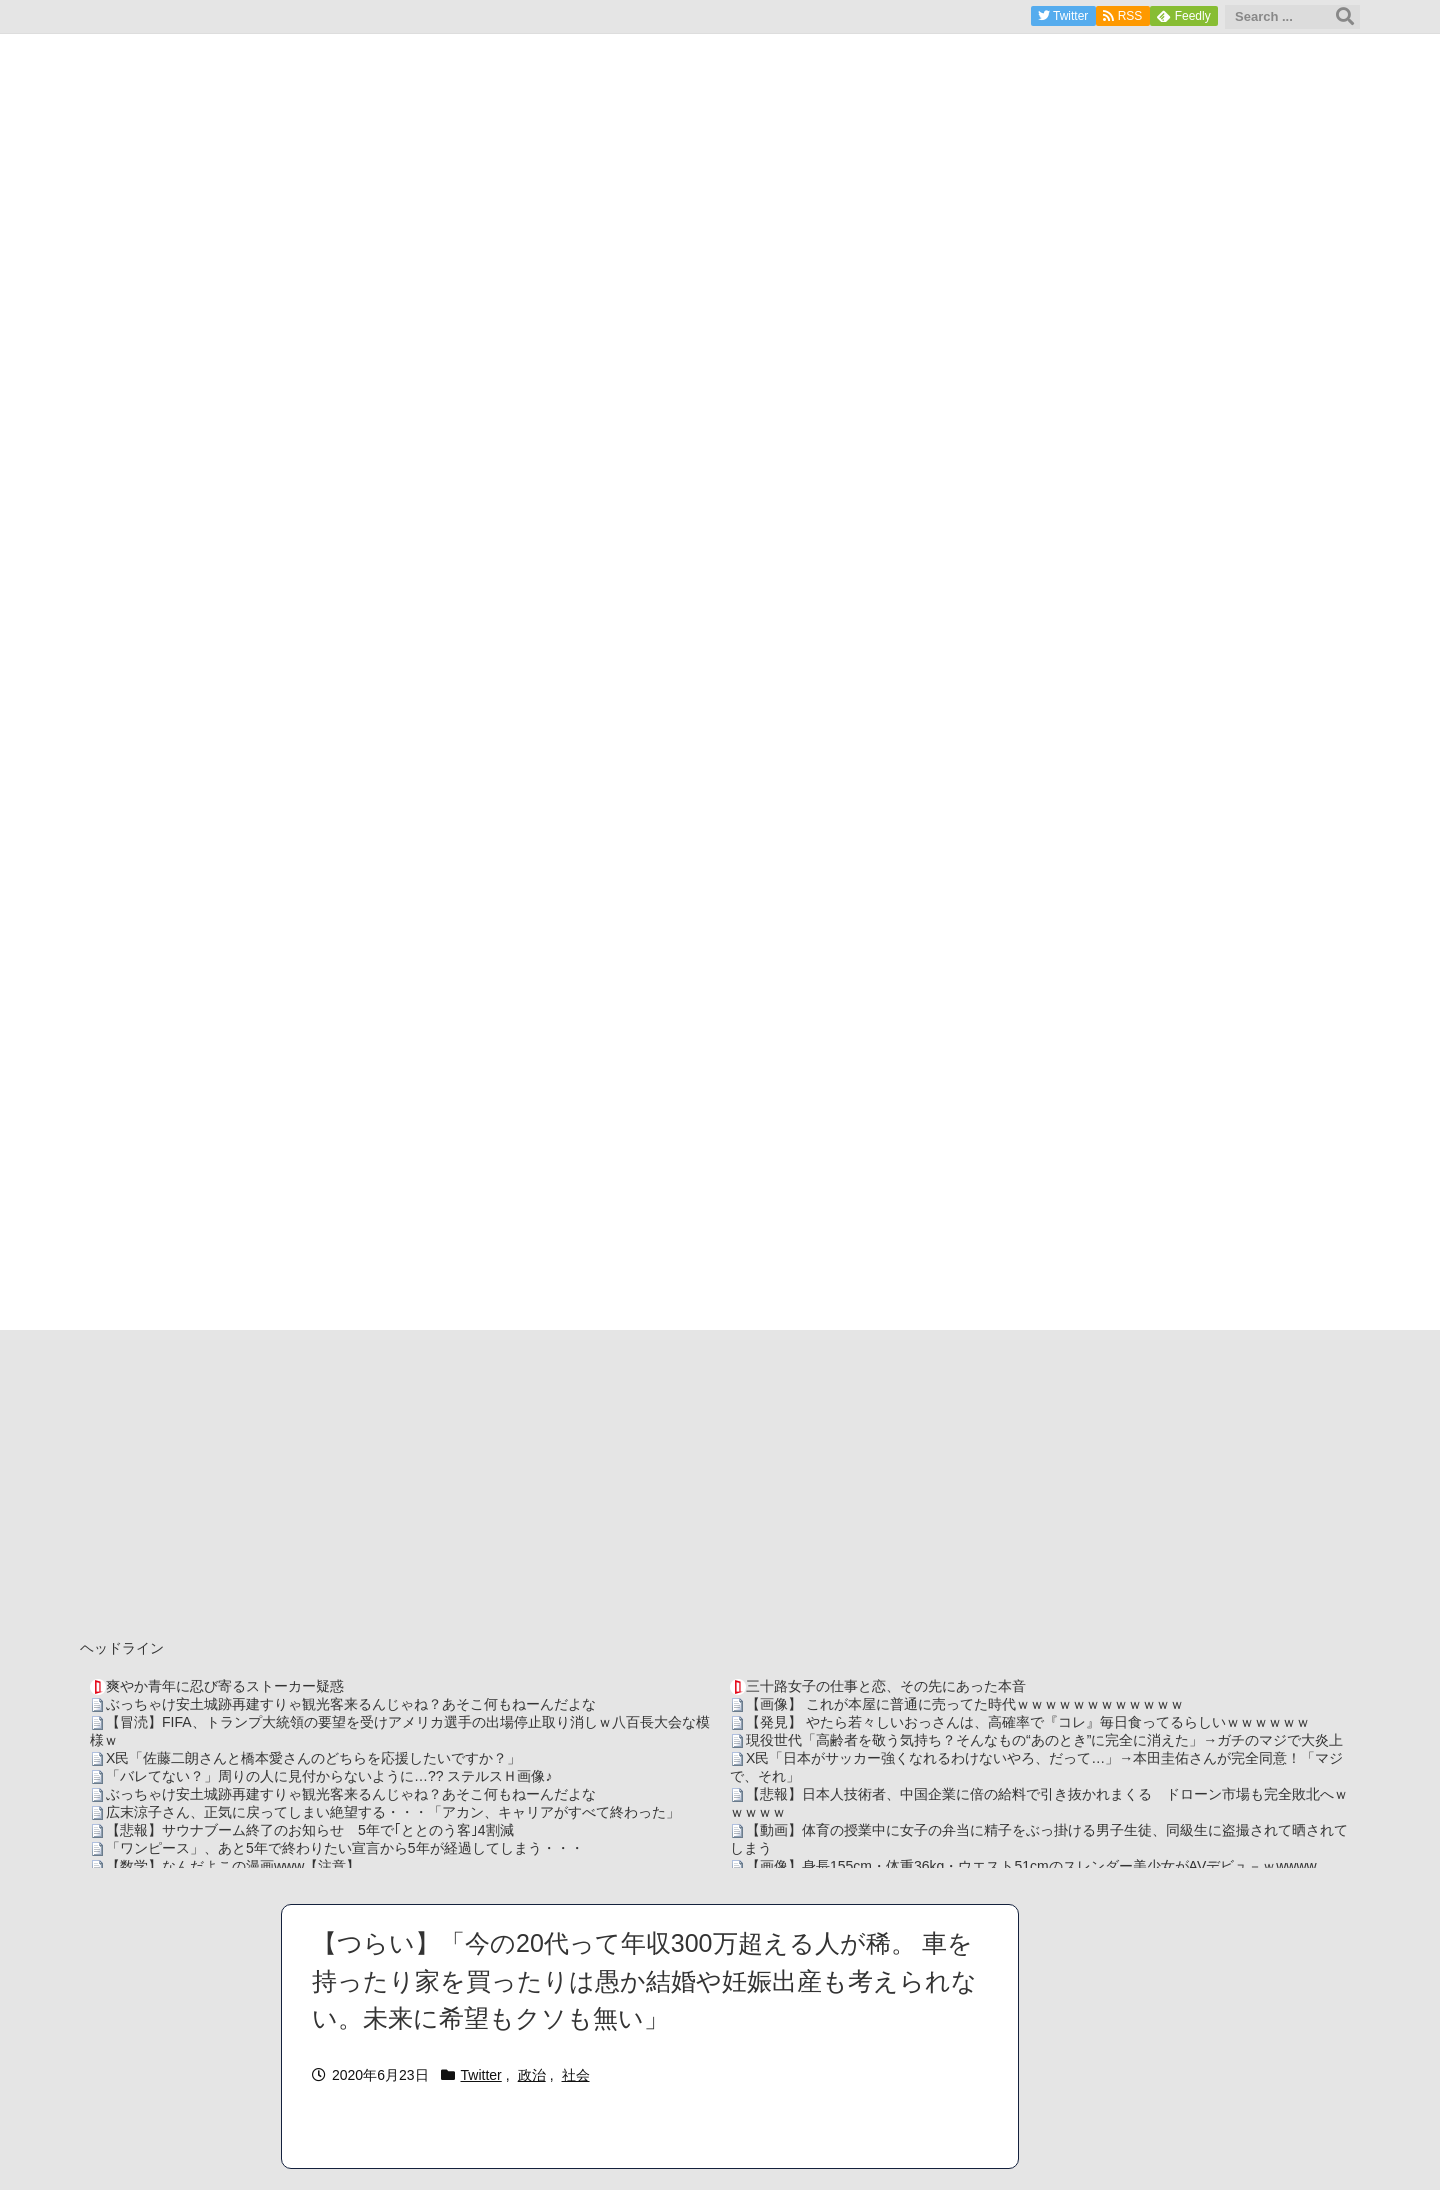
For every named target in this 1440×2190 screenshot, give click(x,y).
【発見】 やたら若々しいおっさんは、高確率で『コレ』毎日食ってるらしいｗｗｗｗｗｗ (1028, 1722)
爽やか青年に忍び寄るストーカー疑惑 (225, 1686)
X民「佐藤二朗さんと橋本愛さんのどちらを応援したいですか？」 (313, 1758)
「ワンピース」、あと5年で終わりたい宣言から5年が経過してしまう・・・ (345, 1848)
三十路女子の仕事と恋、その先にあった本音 (886, 1686)
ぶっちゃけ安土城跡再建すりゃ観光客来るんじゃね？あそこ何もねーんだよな (351, 1704)
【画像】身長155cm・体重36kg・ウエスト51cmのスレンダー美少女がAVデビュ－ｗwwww (1031, 1866)
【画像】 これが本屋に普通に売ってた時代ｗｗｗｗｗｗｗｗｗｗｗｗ (965, 1704)
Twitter (481, 2075)
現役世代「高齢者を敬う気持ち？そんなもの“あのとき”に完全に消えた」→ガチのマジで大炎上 (1044, 1740)
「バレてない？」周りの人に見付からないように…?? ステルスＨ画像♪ (329, 1776)
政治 (532, 2075)
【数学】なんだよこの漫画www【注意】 (233, 1866)
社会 (576, 2075)
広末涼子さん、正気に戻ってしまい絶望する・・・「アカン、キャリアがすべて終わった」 (393, 1812)
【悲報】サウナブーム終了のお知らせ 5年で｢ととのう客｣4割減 (310, 1830)
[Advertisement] (720, 1480)
